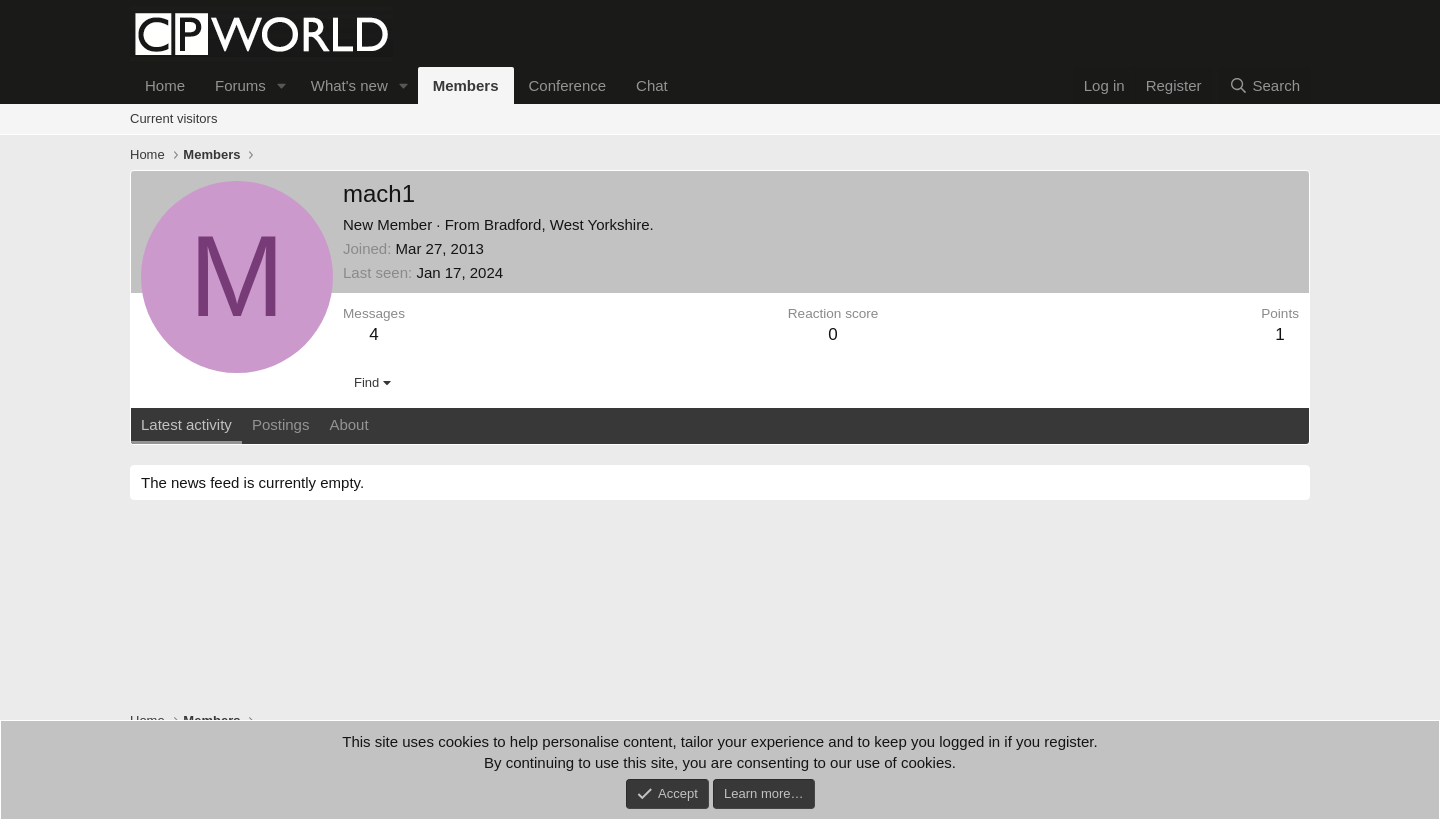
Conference (568, 85)
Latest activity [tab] (186, 424)
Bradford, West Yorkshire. (569, 224)
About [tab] (348, 424)
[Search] (1264, 85)
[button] (282, 85)
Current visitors (173, 118)
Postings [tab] (281, 424)
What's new (349, 85)
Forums (240, 85)
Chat (652, 85)
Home (165, 85)
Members (466, 85)
